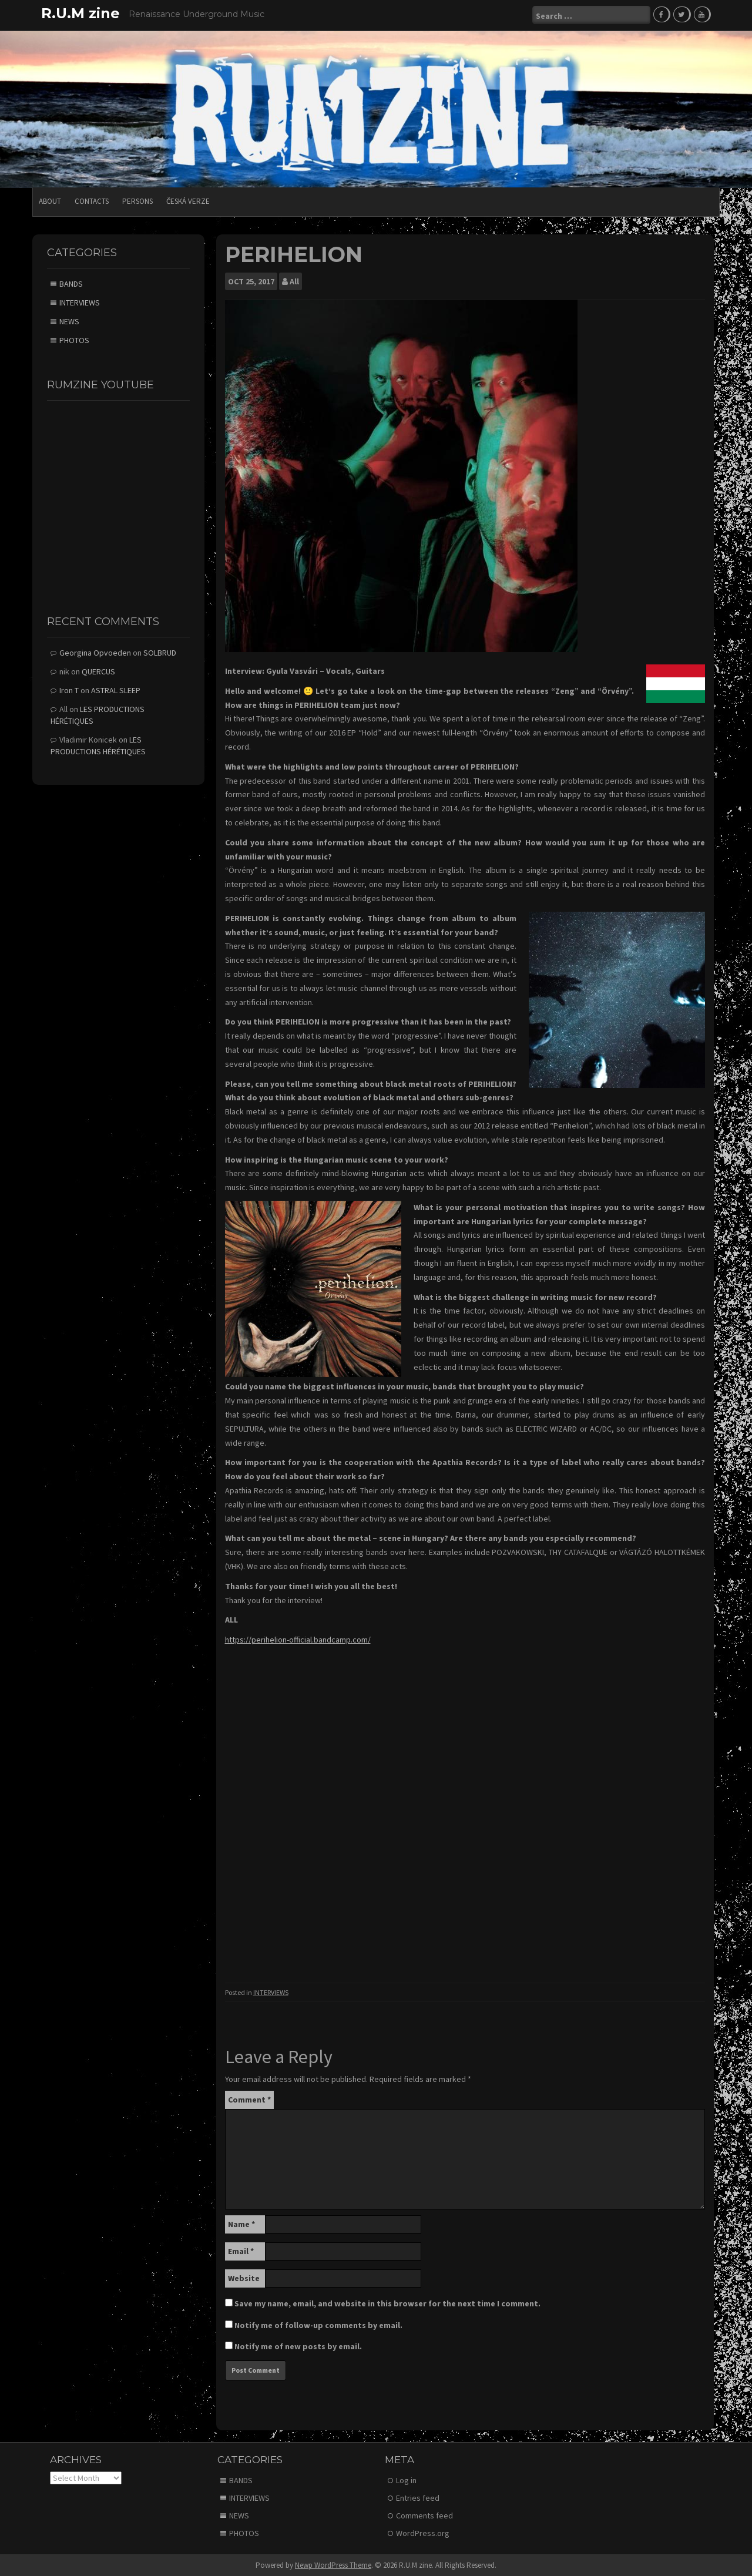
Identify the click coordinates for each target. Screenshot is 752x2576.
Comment (249, 2099)
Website (244, 2277)
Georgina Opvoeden (95, 652)
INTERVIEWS (270, 1991)
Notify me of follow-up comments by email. (318, 2324)
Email (241, 2250)
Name (241, 2223)
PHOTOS (74, 339)
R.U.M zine (80, 13)
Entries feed (417, 2497)
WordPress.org (422, 2532)
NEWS (69, 320)
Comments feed (424, 2515)
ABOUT (50, 201)
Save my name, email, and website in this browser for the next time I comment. (387, 2303)
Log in (406, 2479)
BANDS (71, 283)
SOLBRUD (159, 652)
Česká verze (188, 201)
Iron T (69, 689)
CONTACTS (92, 201)
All (294, 281)
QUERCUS (98, 671)
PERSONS (137, 201)
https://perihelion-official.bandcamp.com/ (298, 1639)
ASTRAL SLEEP (115, 689)
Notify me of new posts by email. (298, 2345)
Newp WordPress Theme (333, 2565)
